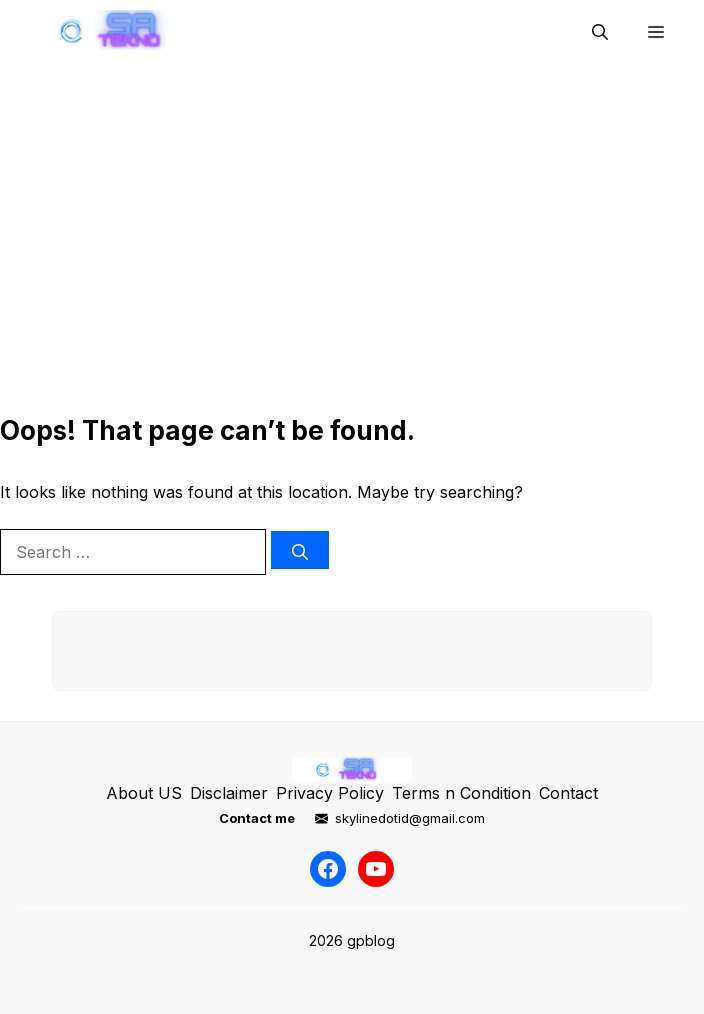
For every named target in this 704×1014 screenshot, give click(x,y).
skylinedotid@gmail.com (410, 818)
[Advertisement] (352, 244)
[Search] (300, 550)
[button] (600, 30)
